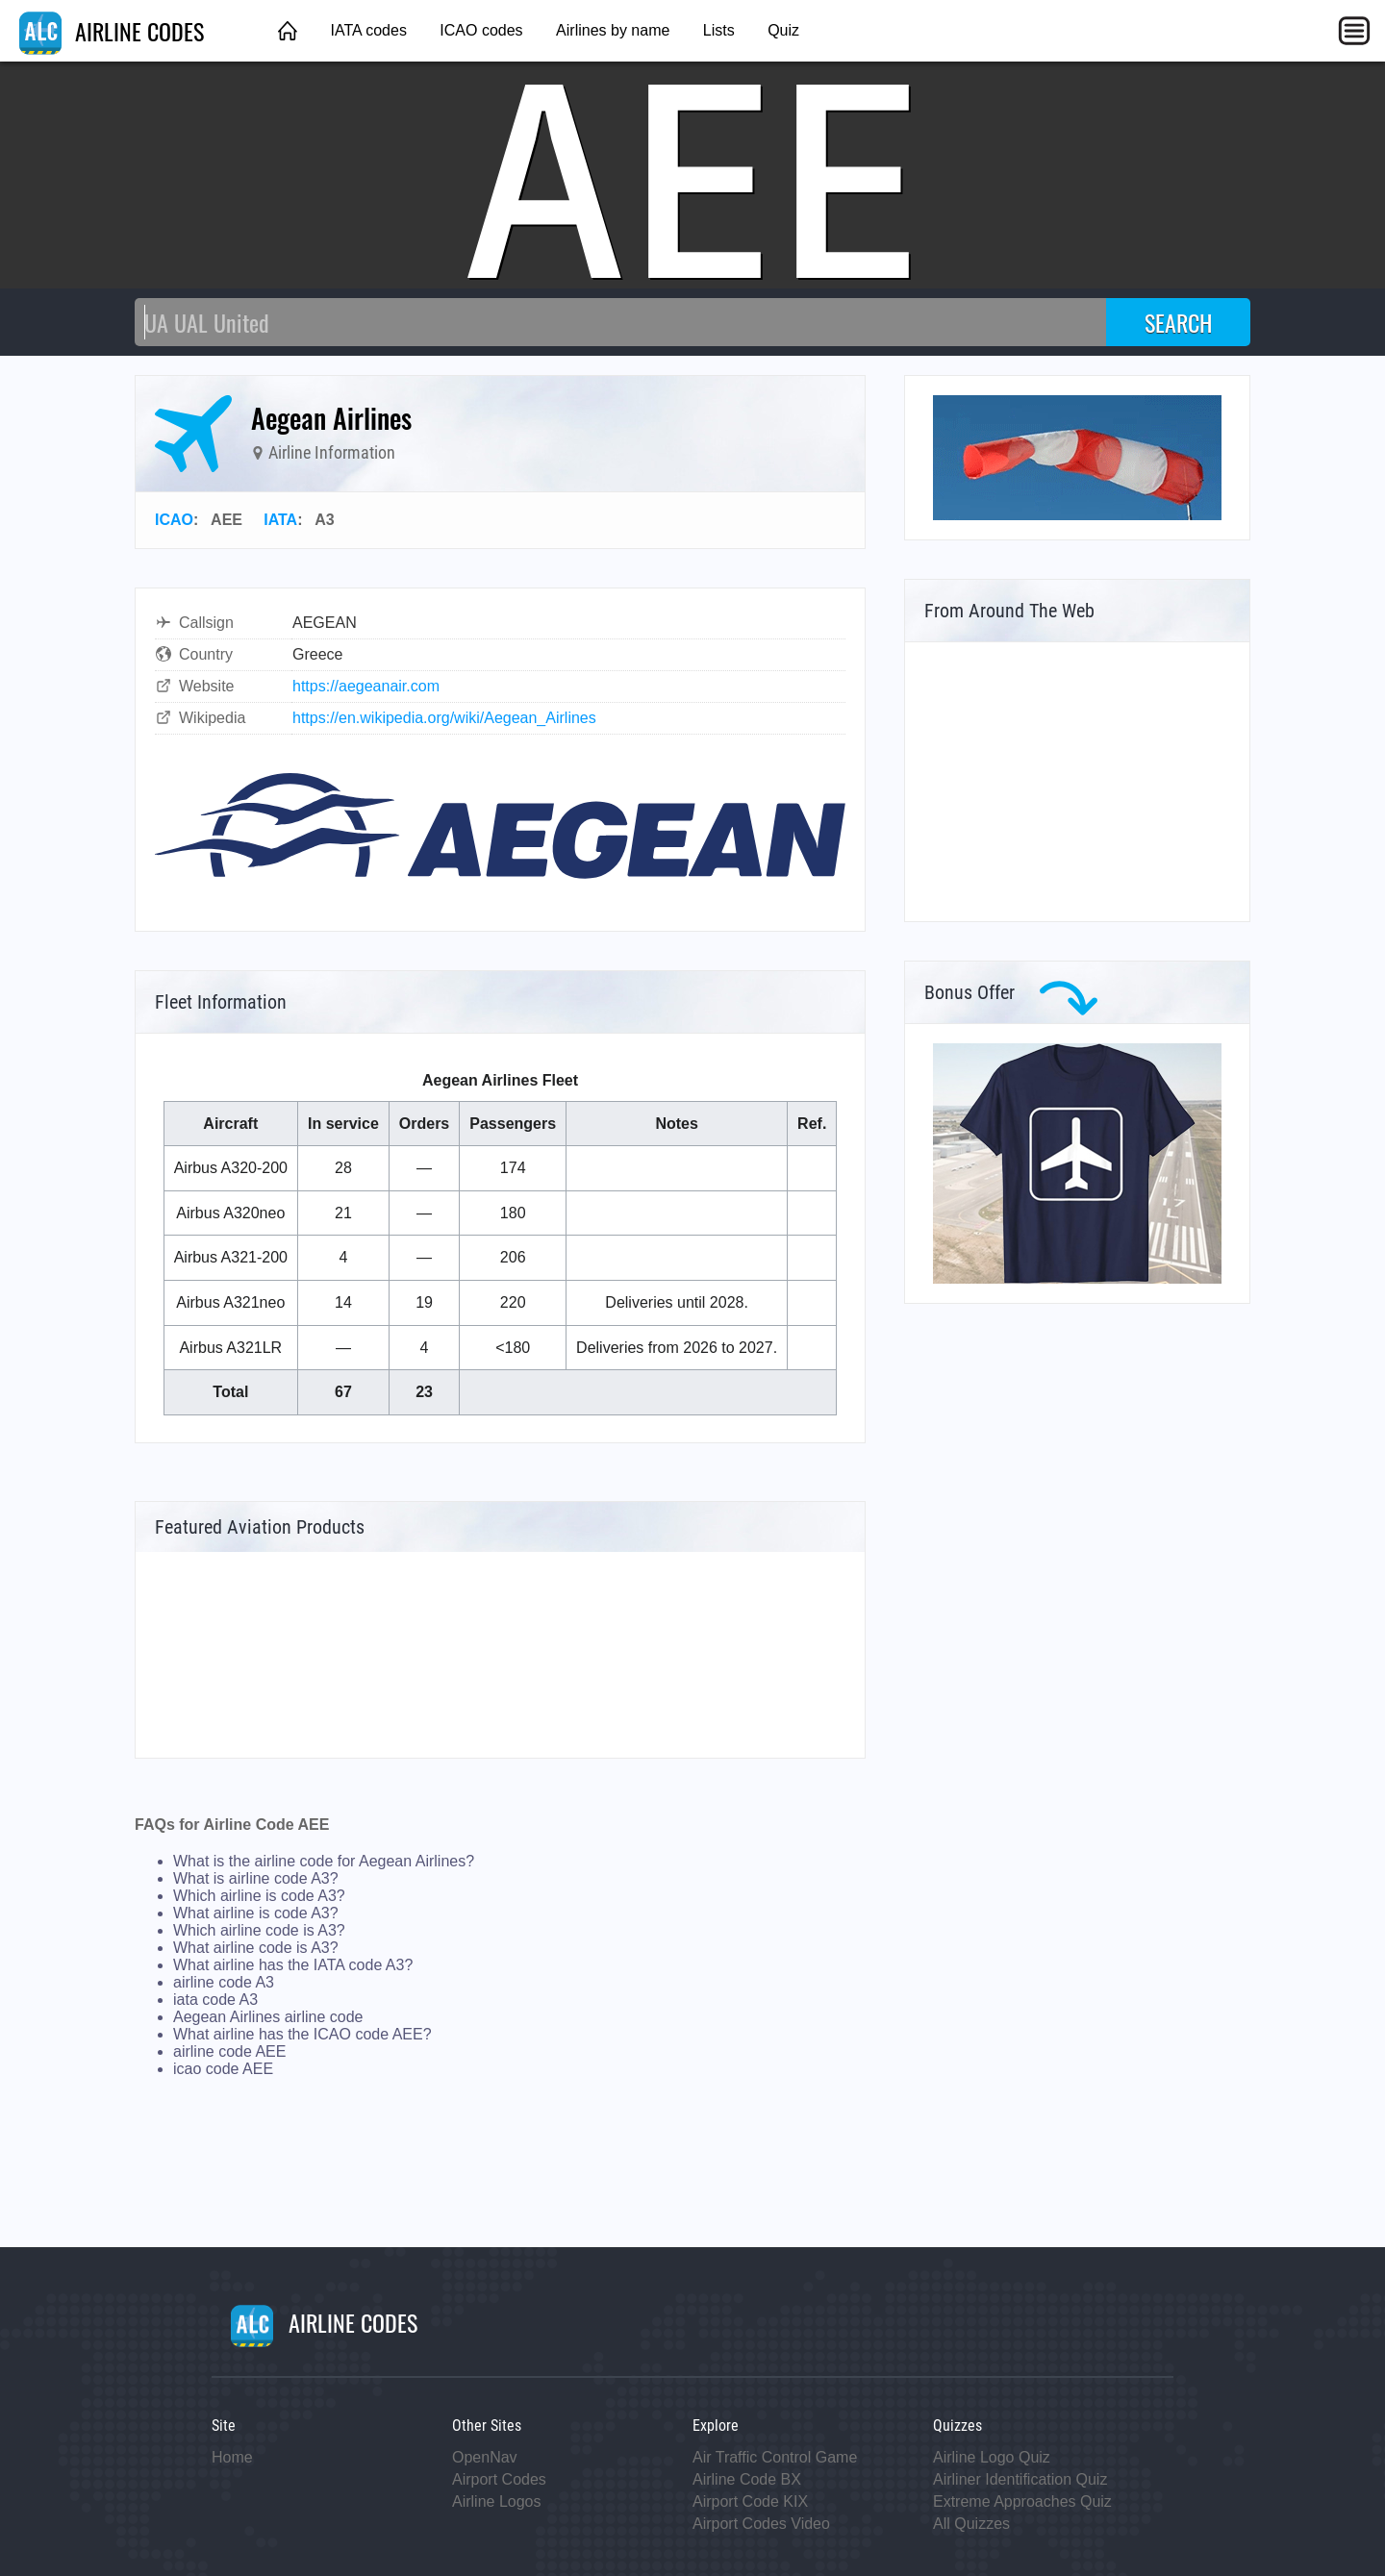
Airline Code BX (746, 2479)
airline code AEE (229, 2051)
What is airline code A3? (256, 1878)
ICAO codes (481, 30)
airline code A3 (223, 1982)
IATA (280, 520)
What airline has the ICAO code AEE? (302, 2034)
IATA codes (368, 30)
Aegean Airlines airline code (268, 2017)
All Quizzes (971, 2523)
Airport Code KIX (750, 2501)
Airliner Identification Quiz (1020, 2479)
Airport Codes (499, 2479)
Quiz (783, 30)
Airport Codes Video (761, 2523)
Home (232, 2457)
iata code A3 (215, 1999)
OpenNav (484, 2457)
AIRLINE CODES (111, 30)
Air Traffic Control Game (774, 2457)
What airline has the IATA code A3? (293, 1965)
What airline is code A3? (256, 1913)
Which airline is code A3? (259, 1896)
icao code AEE (223, 2069)
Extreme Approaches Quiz (1022, 2501)
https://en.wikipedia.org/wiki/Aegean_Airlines (444, 718)
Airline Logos (496, 2501)
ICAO (174, 520)
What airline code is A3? (256, 1947)
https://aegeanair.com (366, 686)
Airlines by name (612, 30)
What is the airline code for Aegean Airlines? (323, 1861)
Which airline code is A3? (259, 1930)
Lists (719, 30)
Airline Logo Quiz (991, 2457)
